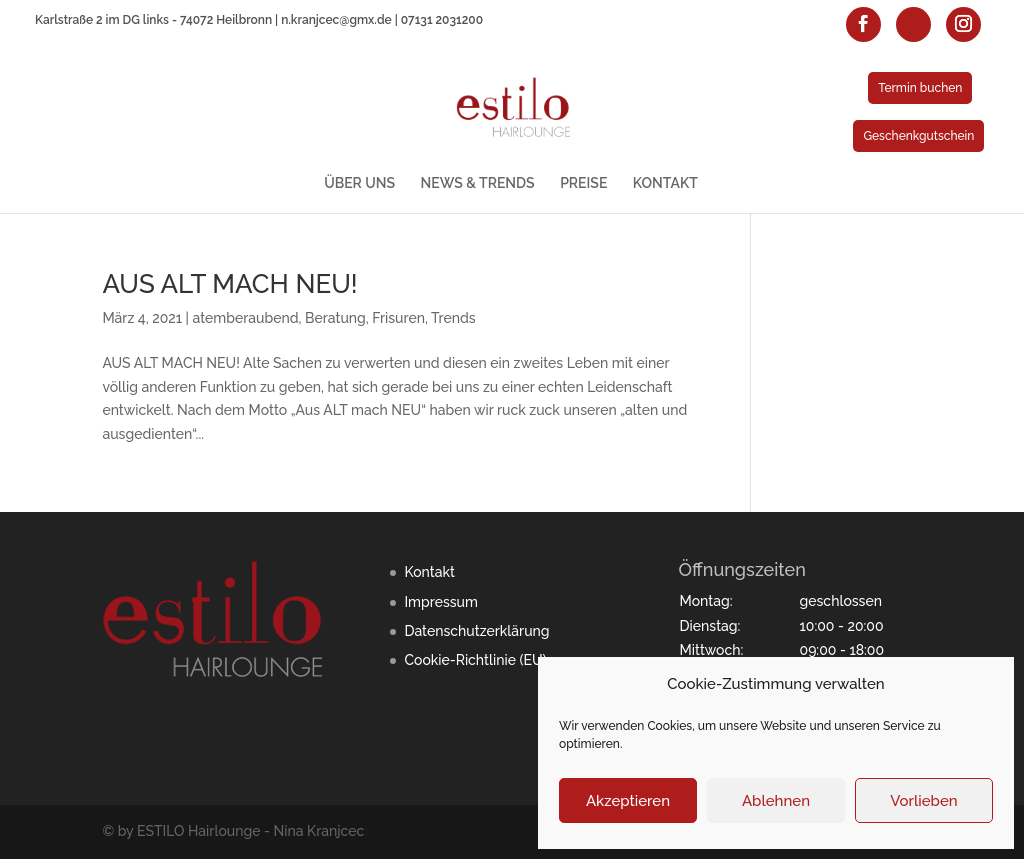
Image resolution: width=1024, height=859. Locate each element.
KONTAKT (665, 183)
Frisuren (398, 318)
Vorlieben (923, 801)
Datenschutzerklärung (476, 631)
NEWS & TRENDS (478, 183)
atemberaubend (246, 318)
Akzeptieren (628, 801)
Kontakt (429, 572)
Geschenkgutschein (918, 136)
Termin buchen (920, 88)
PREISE (583, 183)
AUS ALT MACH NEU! (229, 284)
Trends (453, 318)
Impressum (441, 602)
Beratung (335, 318)
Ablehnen (776, 801)
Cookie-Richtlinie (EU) (475, 660)
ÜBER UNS (359, 183)
